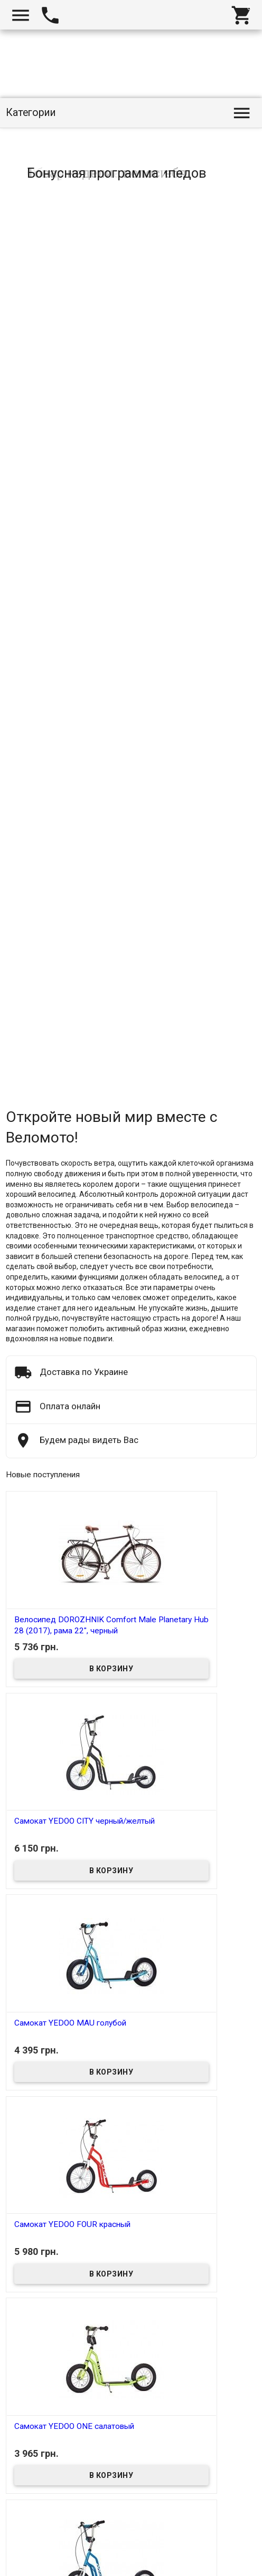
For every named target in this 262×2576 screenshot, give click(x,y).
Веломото (31, 2570)
